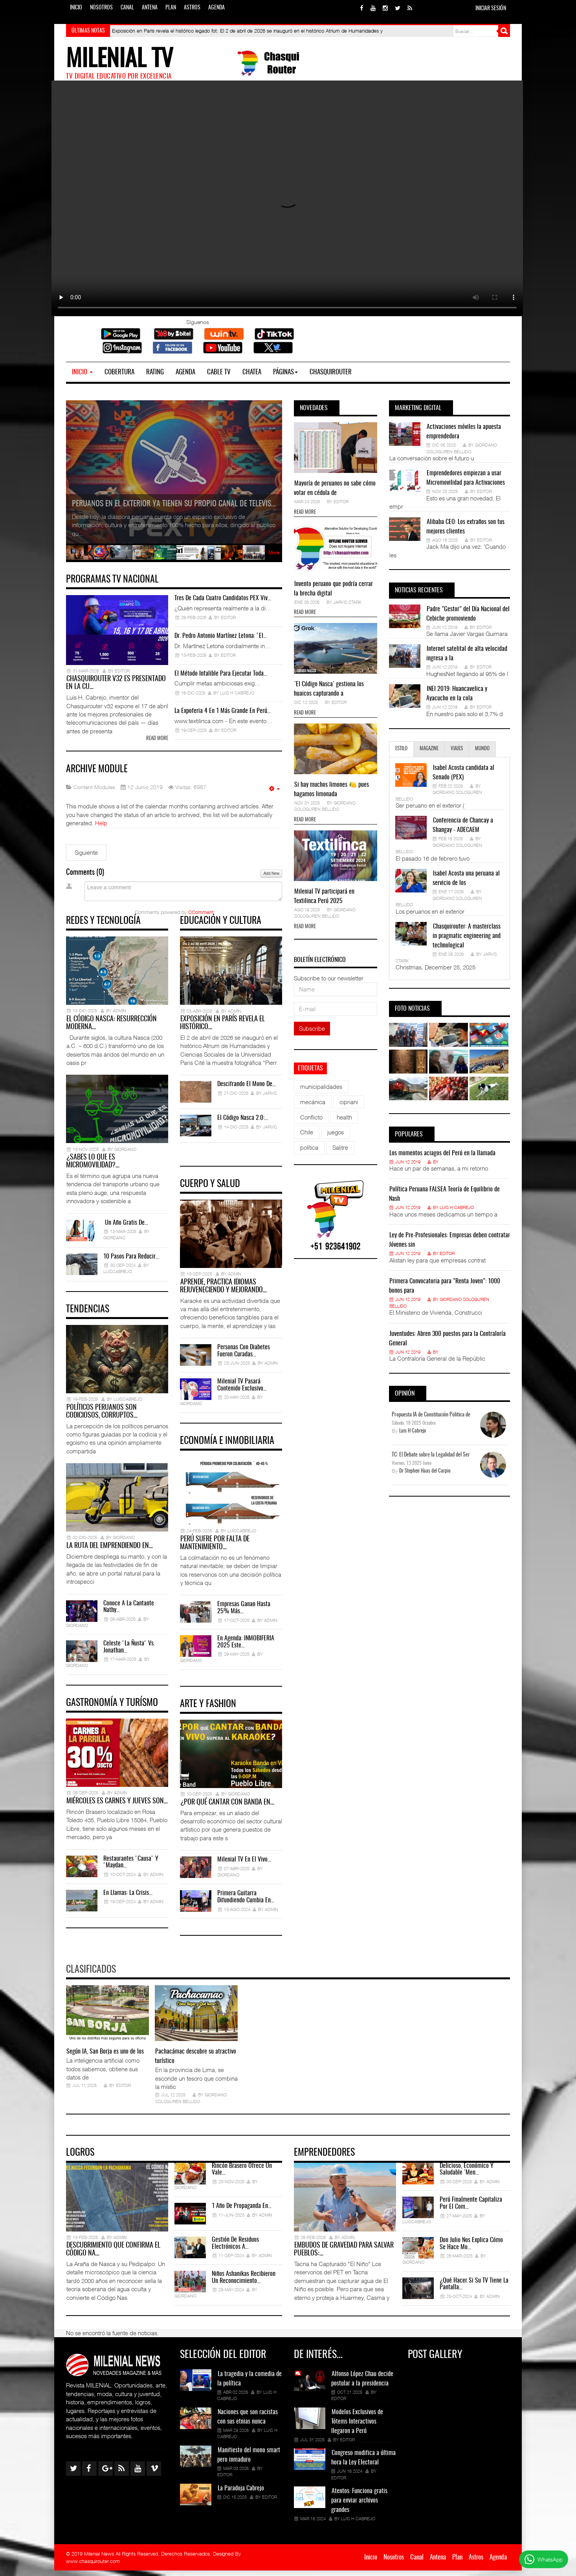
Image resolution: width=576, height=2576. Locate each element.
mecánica (312, 1101)
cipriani (348, 1101)
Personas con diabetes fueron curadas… (243, 1354)
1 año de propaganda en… (241, 2211)
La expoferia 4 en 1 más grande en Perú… (222, 711)
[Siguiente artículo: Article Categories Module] (86, 853)
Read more (157, 739)
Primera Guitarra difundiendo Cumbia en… (245, 1902)
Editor (341, 501)
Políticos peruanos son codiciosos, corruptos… (102, 1416)
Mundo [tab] (482, 748)
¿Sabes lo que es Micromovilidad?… (92, 1165)
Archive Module (99, 770)
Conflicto (311, 1117)
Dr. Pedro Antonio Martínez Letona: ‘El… (220, 636)
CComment (201, 913)
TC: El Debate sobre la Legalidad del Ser (431, 1455)
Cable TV (219, 372)
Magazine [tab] (429, 748)
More (273, 552)
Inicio (76, 8)
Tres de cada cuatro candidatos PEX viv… (222, 598)
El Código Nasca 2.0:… (242, 1120)
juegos (335, 1132)
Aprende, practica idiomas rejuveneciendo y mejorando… (223, 1289)
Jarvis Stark (347, 602)
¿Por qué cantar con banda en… (227, 1808)
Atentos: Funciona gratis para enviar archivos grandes (359, 2506)
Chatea (251, 372)
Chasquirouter (331, 372)
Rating (155, 372)
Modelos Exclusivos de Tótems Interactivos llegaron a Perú (357, 2426)
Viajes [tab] (457, 748)
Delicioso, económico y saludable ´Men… (466, 2174)
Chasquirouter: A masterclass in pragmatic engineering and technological (467, 936)
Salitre (340, 1147)
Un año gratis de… (125, 1226)
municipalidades (321, 1086)
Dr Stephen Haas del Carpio (425, 1471)
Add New (271, 874)
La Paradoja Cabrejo (241, 2493)
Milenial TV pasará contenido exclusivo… (242, 1388)
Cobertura (119, 372)
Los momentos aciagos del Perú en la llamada (442, 1153)
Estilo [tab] (401, 748)
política (309, 1147)
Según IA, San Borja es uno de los (105, 2057)
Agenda (216, 8)
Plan (170, 8)
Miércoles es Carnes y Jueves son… (117, 1808)
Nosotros (101, 8)
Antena (150, 8)
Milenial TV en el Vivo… (244, 1865)
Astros (192, 8)
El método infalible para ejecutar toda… (220, 674)
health (344, 1117)
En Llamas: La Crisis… (127, 1899)
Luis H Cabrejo (457, 1207)
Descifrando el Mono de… (246, 1086)
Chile (306, 1132)
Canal (127, 8)
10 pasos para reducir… (131, 1260)
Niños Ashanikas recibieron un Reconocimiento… (243, 2283)
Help (101, 824)
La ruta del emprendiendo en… (109, 1551)
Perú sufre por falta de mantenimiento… (214, 1547)
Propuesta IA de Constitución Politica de (431, 1415)
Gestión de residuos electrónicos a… (235, 2248)
